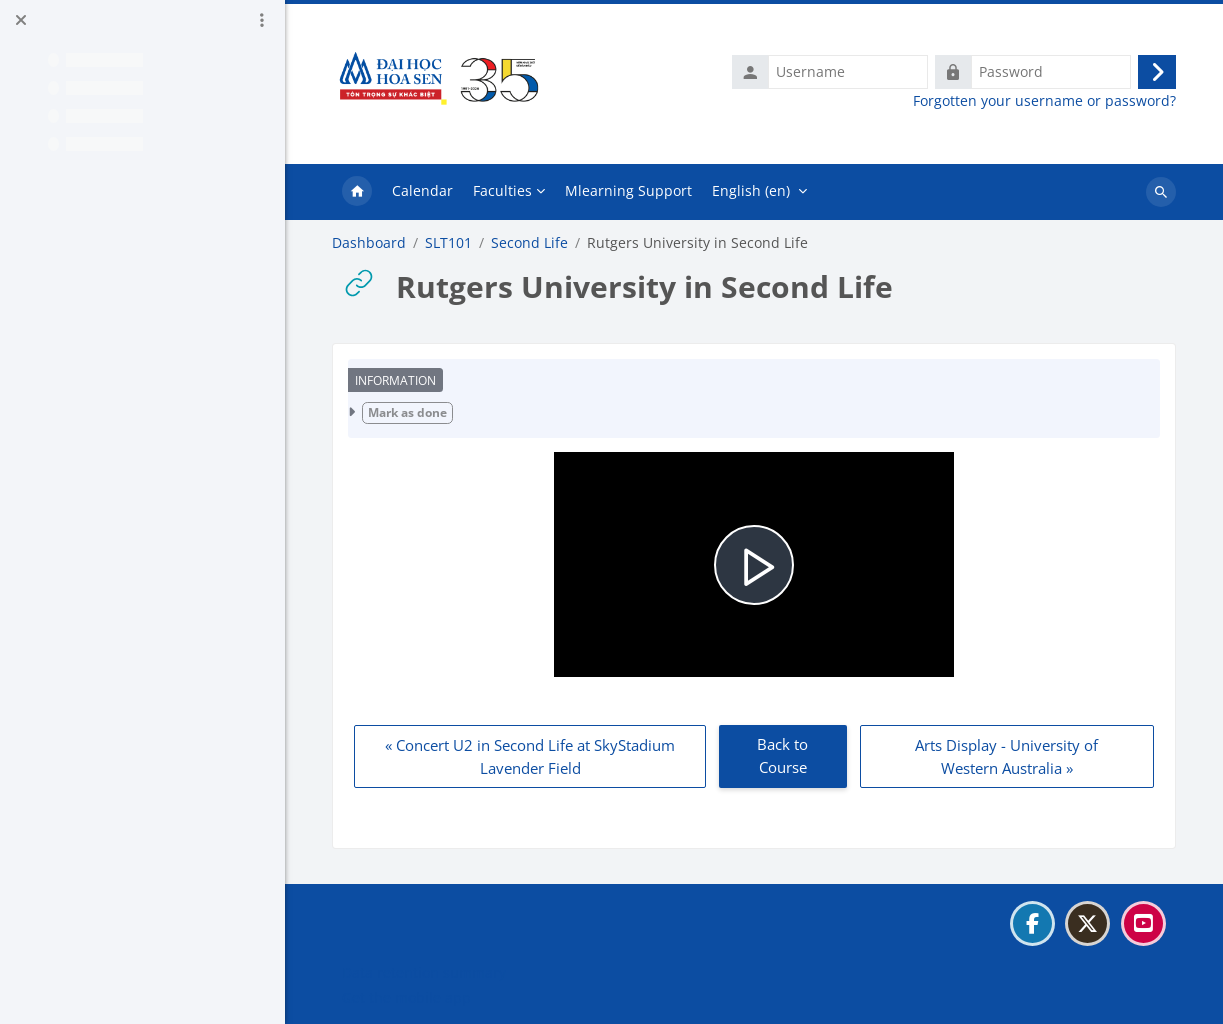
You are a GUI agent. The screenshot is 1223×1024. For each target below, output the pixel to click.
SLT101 (448, 243)
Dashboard (369, 243)
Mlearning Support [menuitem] (628, 190)
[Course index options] (262, 20)
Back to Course (782, 755)
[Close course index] (21, 20)
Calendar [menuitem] (422, 190)
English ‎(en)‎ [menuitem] (751, 190)
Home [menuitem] (357, 192)
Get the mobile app (406, 997)
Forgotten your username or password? (1044, 101)
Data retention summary (424, 972)
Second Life (529, 243)
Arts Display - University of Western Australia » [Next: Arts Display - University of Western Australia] (1006, 756)
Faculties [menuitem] (502, 190)
